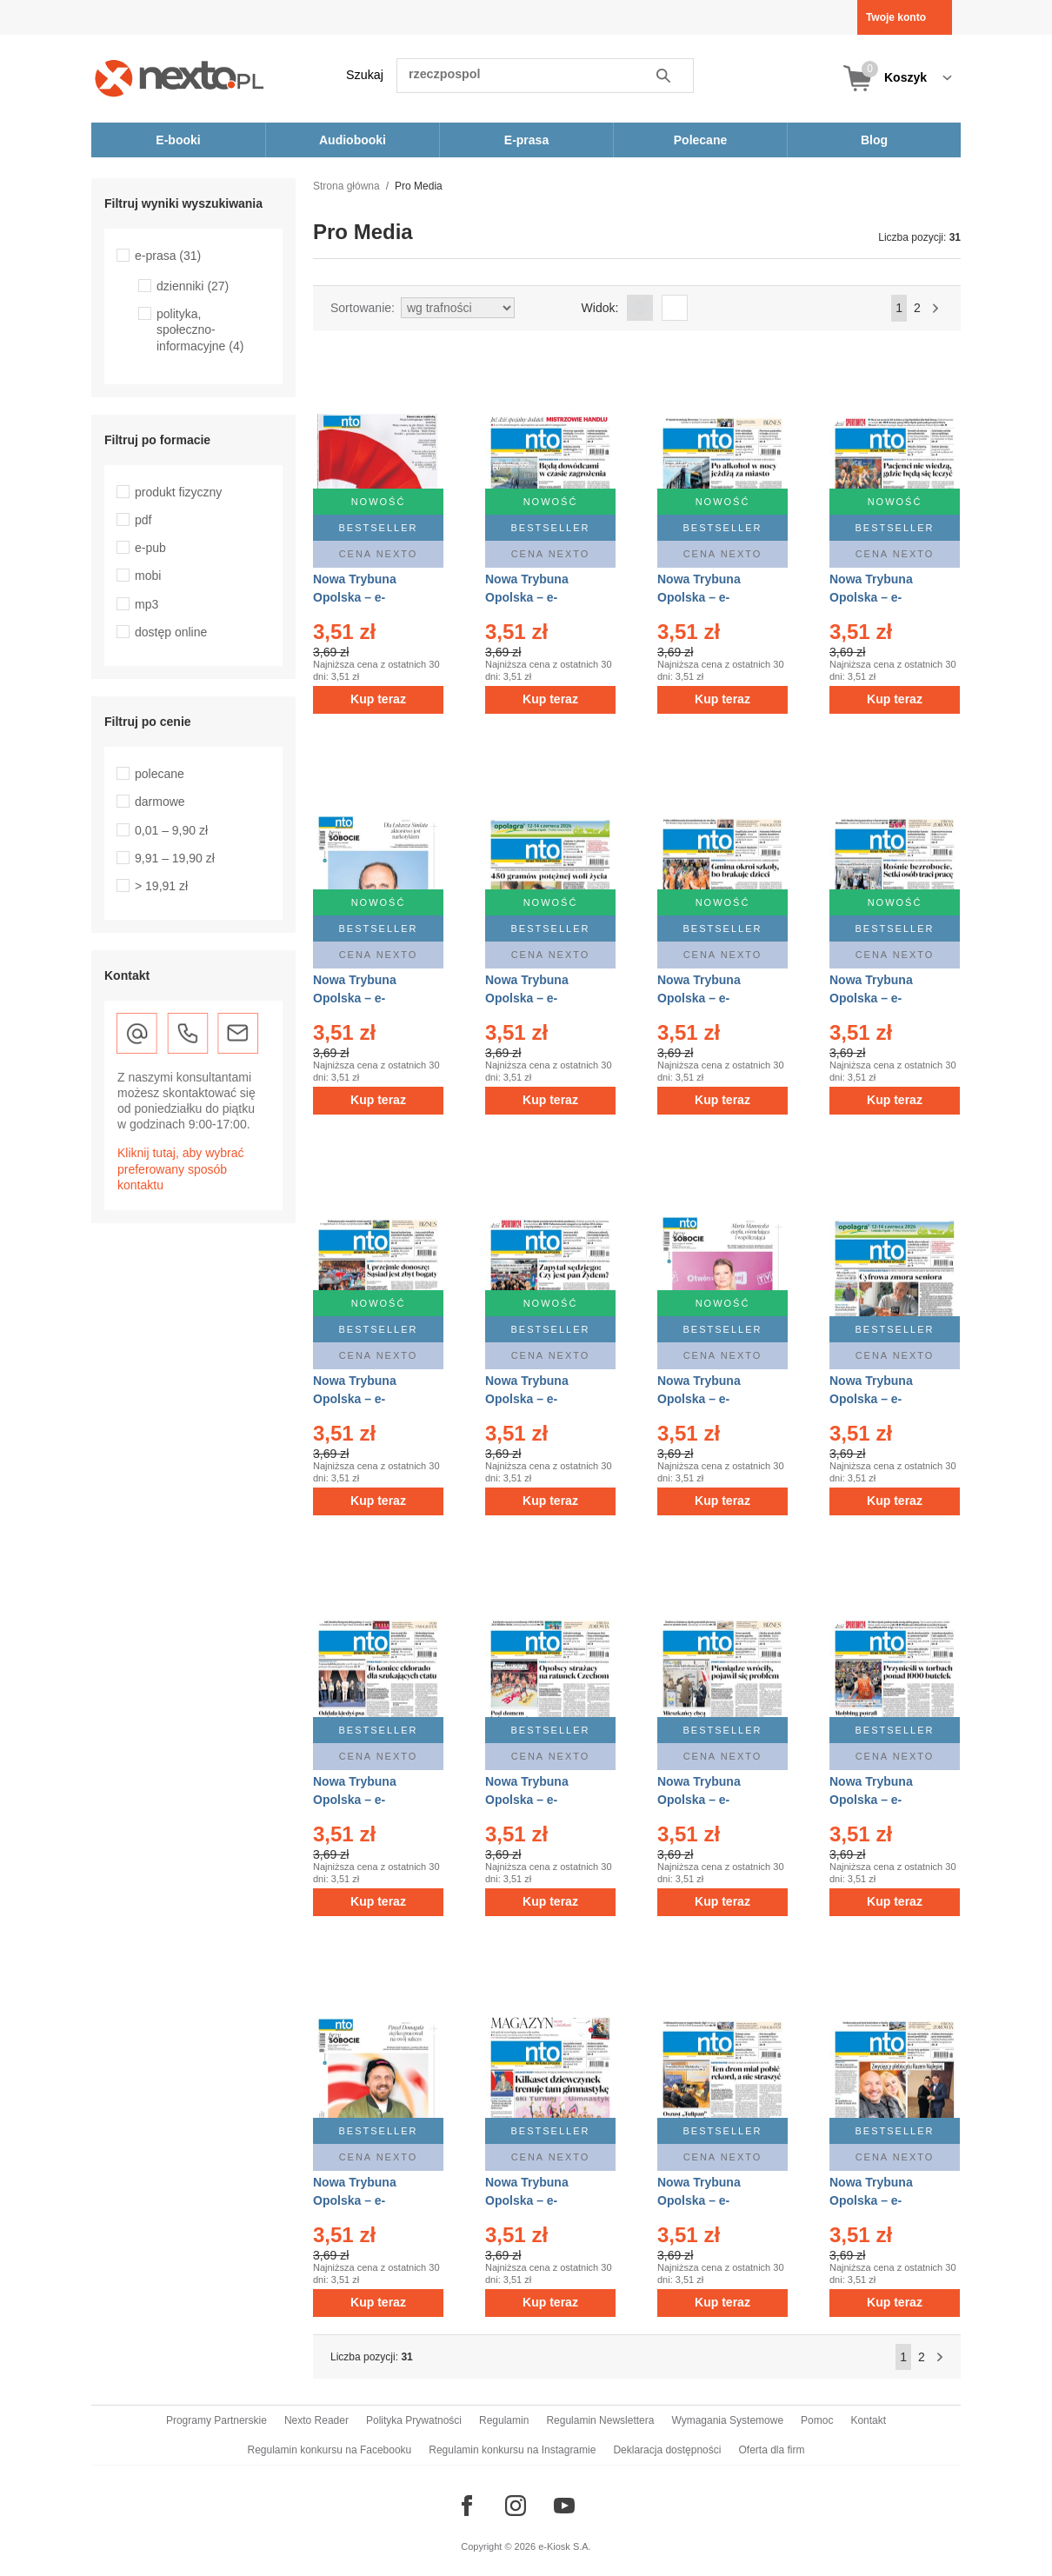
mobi (148, 575)
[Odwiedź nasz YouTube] (564, 2505)
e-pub (150, 548)
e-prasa (168, 256)
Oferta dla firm (771, 2450)
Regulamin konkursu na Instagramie (512, 2450)
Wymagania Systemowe (727, 2420)
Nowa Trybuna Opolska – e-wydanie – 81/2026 (882, 2200)
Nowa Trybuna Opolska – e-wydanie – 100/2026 (369, 597)
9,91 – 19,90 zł (175, 858)
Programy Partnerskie (216, 2420)
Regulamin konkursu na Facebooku (330, 2450)
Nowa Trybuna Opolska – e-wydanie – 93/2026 (882, 998)
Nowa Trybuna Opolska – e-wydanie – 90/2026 (709, 1399)
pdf (143, 520)
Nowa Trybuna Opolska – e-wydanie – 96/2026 (365, 998)
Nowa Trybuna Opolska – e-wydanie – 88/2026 (365, 1799)
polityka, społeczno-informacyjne (199, 329)
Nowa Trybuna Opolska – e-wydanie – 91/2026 (537, 1399)
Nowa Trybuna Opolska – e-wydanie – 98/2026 (709, 597)
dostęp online (171, 632)
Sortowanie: (362, 308)
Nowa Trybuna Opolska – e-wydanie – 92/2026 (365, 1399)
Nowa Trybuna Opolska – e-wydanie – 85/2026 (882, 1799)
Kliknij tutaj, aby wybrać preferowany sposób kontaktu (180, 1168)
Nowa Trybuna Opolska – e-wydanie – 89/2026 (882, 1399)
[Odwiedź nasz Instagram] (515, 2505)
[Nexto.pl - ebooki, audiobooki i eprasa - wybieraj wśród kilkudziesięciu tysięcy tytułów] (179, 77)
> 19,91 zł (161, 886)
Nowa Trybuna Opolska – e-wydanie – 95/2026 (537, 998)
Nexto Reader (316, 2420)
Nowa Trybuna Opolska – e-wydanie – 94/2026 (709, 998)
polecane (159, 774)
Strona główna (346, 186)
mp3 (146, 604)
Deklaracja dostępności (667, 2450)
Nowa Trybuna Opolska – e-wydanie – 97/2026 (882, 597)
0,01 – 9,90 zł (171, 830)
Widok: (600, 308)
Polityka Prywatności (414, 2420)
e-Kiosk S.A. (564, 2546)
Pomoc (817, 2420)
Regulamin (504, 2420)
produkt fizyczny (178, 492)
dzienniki (192, 286)
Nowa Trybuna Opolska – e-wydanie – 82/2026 (709, 2200)
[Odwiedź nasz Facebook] (467, 2505)
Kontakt (868, 2420)
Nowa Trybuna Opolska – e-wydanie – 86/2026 (709, 1799)
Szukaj (364, 75)
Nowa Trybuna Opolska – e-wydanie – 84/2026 (365, 2200)
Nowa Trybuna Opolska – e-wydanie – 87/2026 (537, 1799)
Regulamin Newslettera (600, 2420)
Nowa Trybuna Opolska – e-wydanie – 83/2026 (537, 2200)
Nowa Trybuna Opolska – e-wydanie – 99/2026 (537, 597)
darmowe (160, 802)
